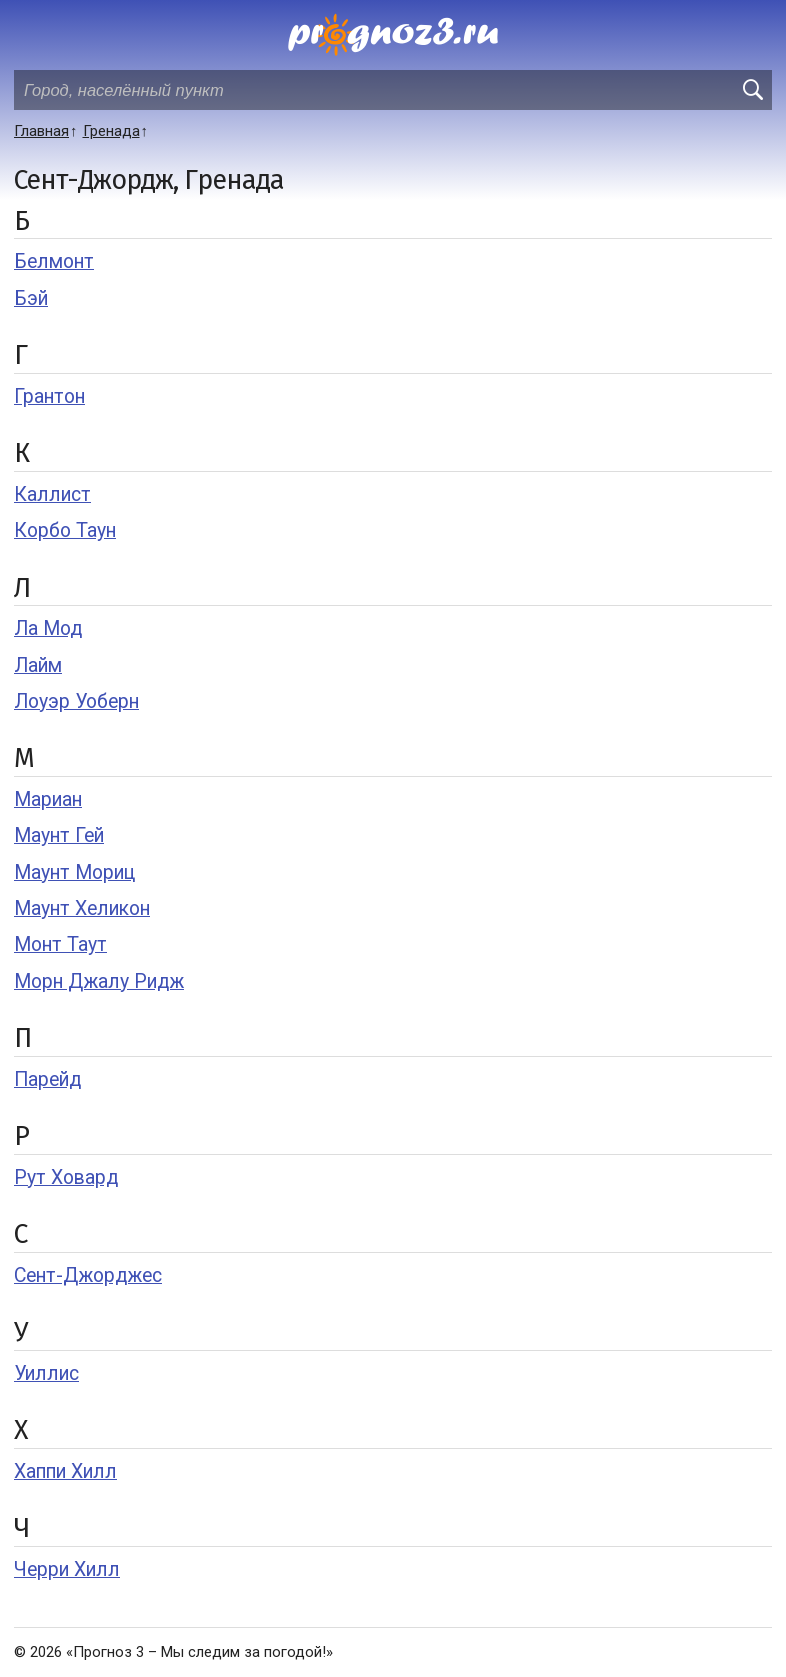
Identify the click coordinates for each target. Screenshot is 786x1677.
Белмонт (54, 261)
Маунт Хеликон (82, 908)
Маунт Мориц (74, 872)
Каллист (52, 494)
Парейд (47, 1079)
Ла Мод (48, 628)
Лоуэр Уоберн (76, 701)
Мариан (48, 799)
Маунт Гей (59, 835)
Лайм (38, 665)
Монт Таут (60, 944)
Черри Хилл (67, 1569)
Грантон (49, 396)
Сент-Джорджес (88, 1275)
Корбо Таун (65, 530)
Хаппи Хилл (65, 1471)
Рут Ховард (66, 1177)
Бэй (31, 298)
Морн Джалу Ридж (99, 981)
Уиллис (46, 1373)
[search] (752, 90)
